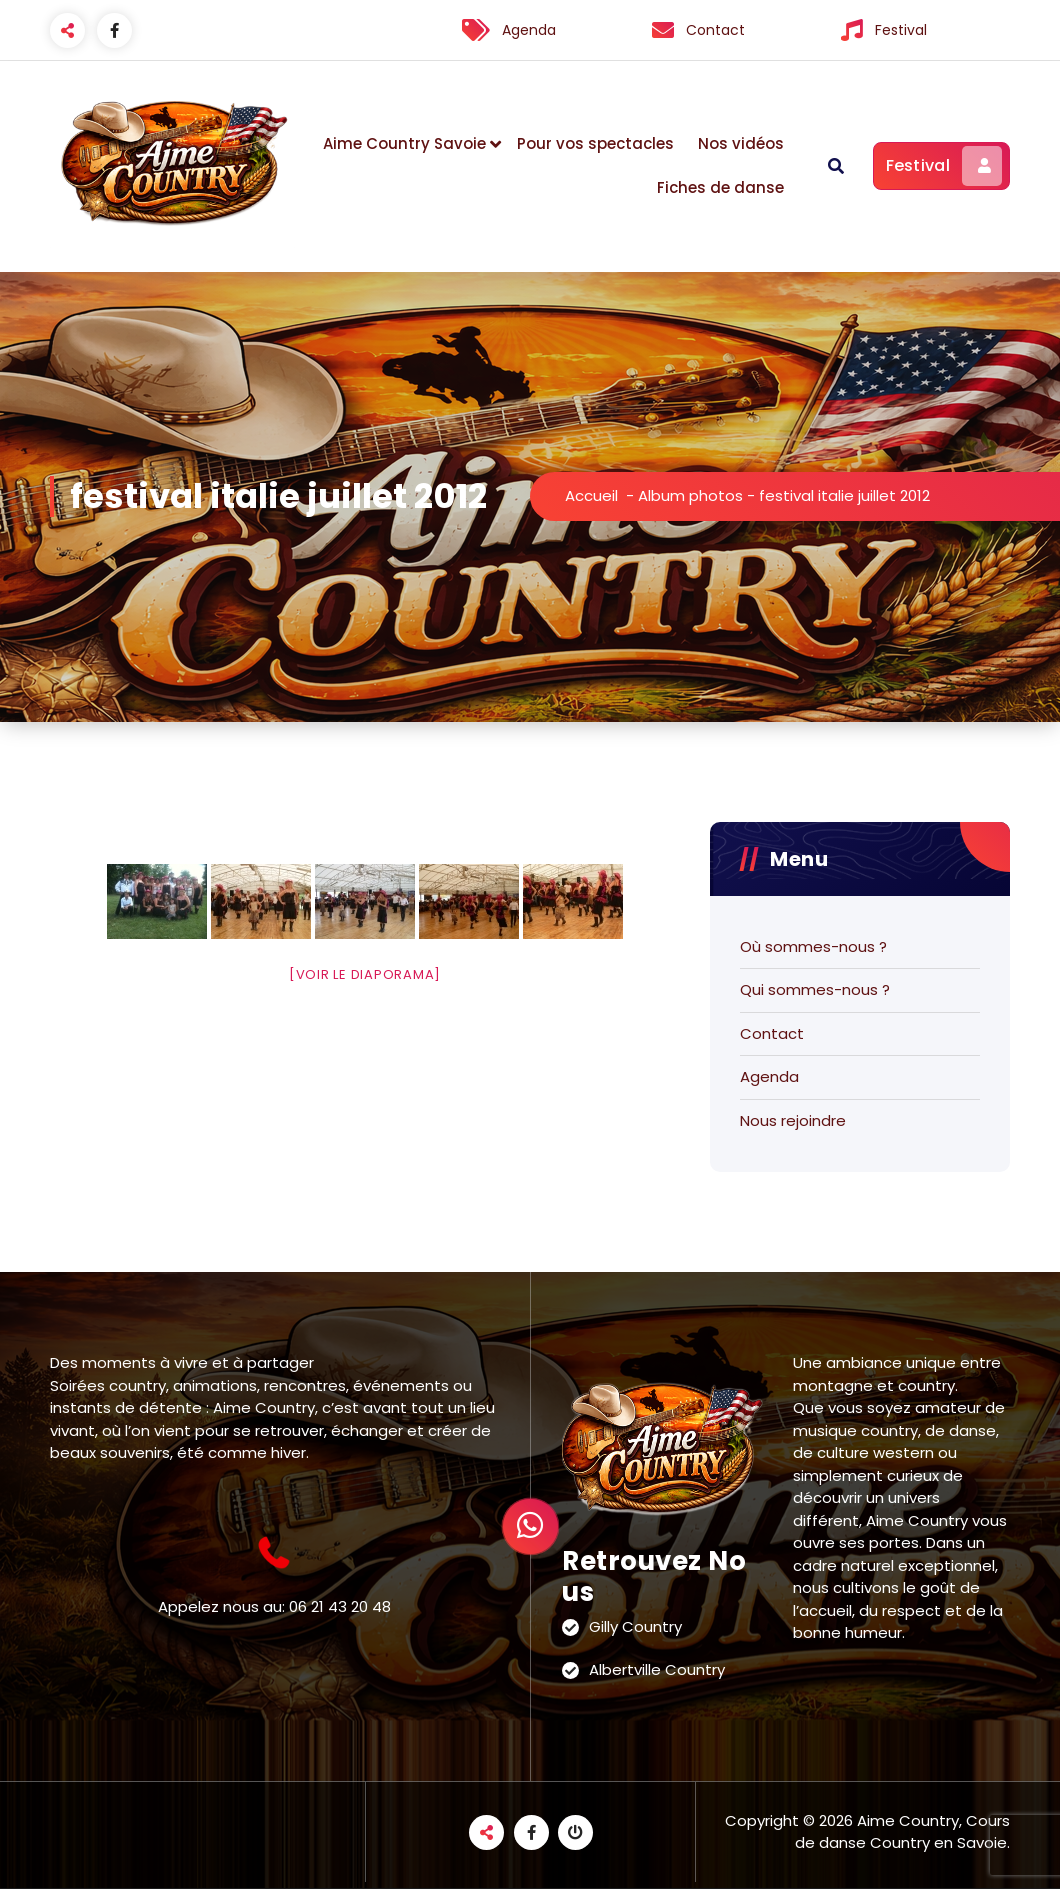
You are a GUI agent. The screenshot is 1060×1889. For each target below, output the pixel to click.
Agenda (769, 1076)
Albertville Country (657, 1669)
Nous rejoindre (793, 1120)
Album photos (690, 495)
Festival (944, 166)
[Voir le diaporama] (365, 974)
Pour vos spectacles (595, 143)
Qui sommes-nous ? (815, 989)
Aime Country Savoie (404, 143)
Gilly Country (635, 1626)
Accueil (591, 495)
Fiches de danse (720, 187)
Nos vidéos (741, 143)
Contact (772, 1033)
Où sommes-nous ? (813, 946)
